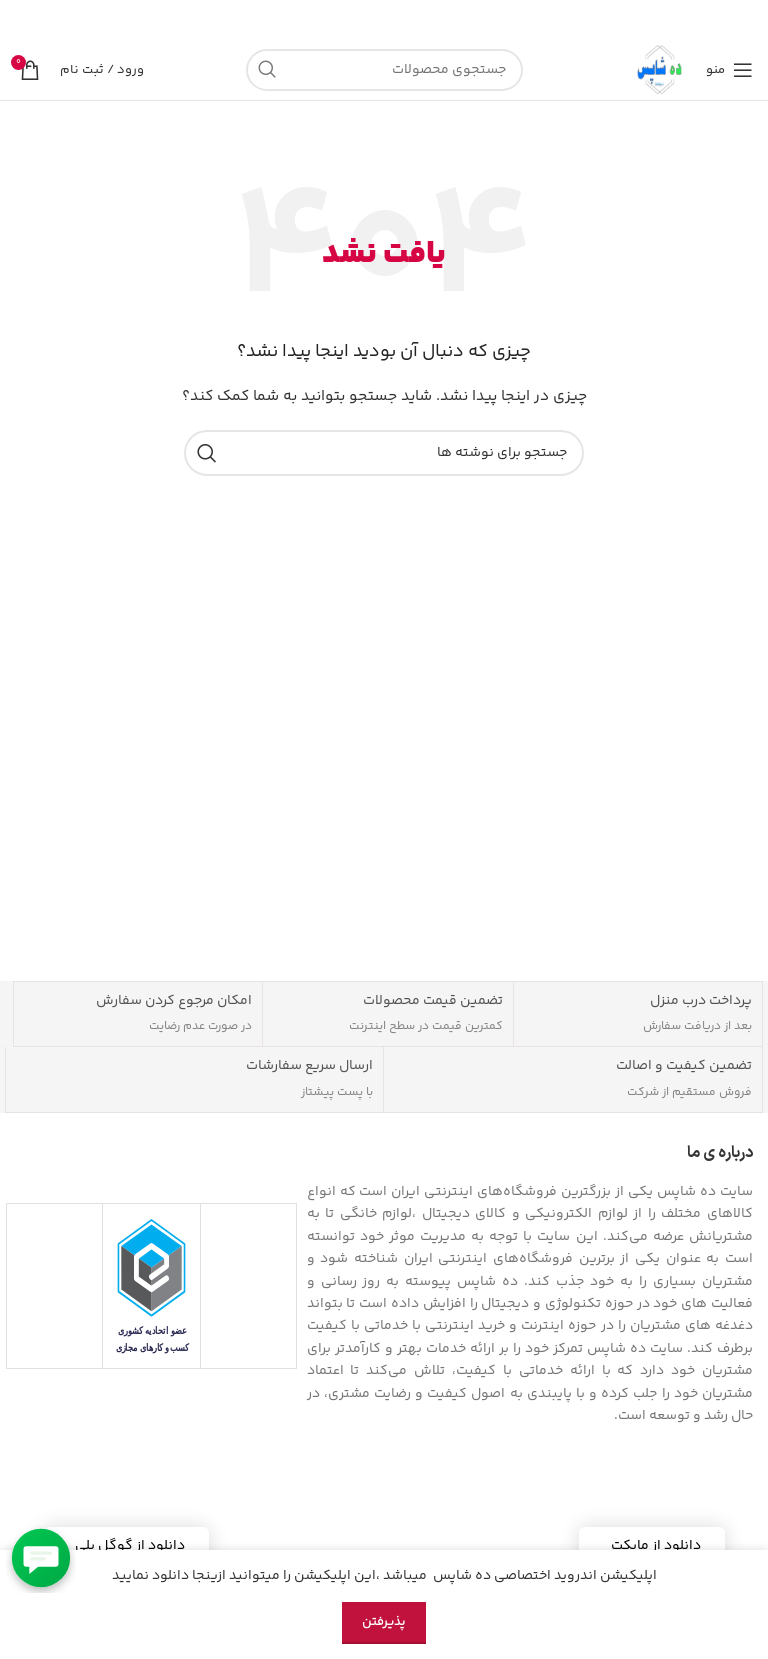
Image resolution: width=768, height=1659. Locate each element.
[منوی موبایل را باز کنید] (729, 70)
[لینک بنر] (414, 20)
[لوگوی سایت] (661, 70)
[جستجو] (384, 70)
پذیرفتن (384, 1622)
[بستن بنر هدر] (25, 20)
